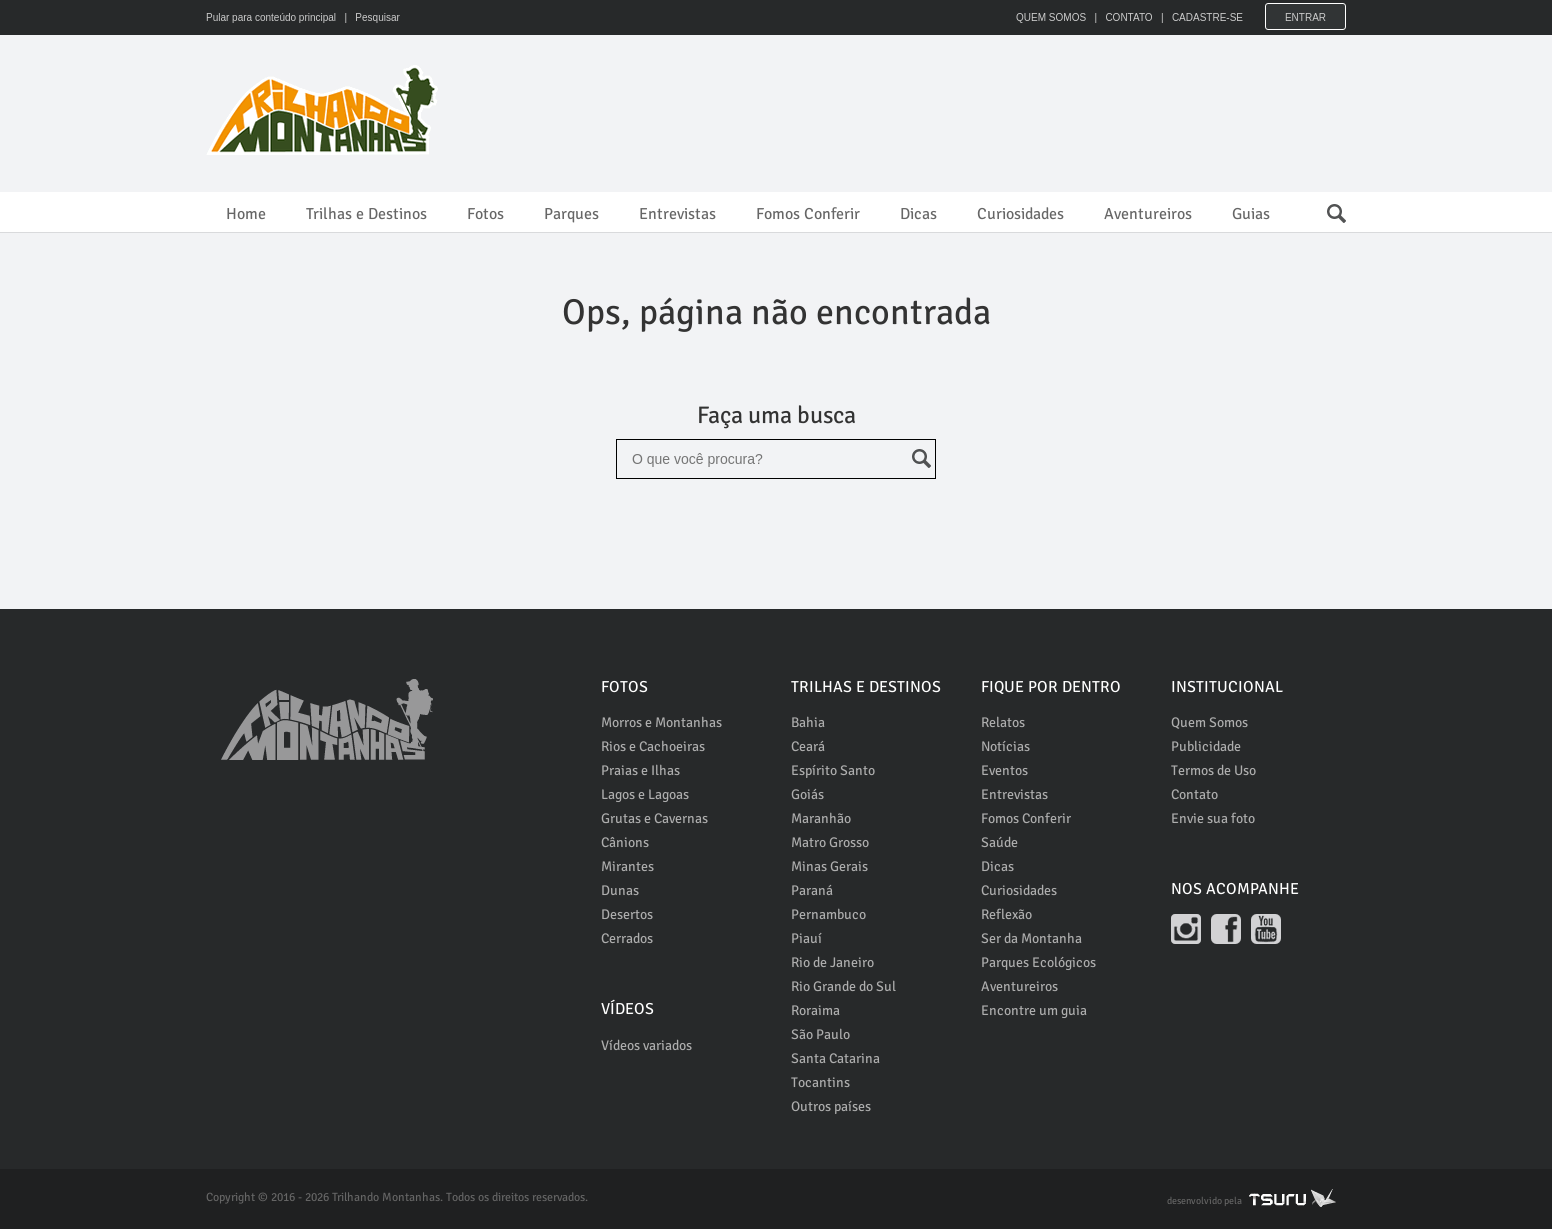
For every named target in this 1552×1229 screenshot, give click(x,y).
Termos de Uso (1213, 770)
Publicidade (1206, 746)
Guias (1251, 214)
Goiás (807, 794)
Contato (1194, 794)
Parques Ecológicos (1038, 962)
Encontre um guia (1034, 1010)
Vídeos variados (646, 1045)
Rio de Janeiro (832, 962)
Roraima (815, 1010)
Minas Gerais (829, 866)
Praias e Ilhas (640, 770)
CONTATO (1128, 17)
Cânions (625, 842)
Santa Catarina (835, 1058)
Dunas (620, 890)
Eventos (1004, 770)
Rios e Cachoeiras (653, 746)
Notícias (1005, 746)
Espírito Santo (833, 770)
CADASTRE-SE (1207, 17)
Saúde (999, 842)
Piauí (806, 938)
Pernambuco (828, 914)
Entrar (1305, 17)
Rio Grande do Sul (843, 986)
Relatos (1003, 722)
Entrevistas (677, 214)
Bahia (808, 722)
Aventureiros (1148, 214)
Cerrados (627, 938)
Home (246, 214)
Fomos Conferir (808, 214)
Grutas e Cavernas (654, 818)
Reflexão (1006, 914)
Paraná (812, 890)
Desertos (627, 914)
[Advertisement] (982, 110)
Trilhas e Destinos (366, 214)
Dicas (918, 214)
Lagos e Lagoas (645, 794)
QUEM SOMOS (1051, 17)
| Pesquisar (369, 17)
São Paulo (820, 1034)
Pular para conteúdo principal (271, 17)
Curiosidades (1020, 214)
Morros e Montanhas (661, 722)
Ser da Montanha (1031, 938)
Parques (571, 214)
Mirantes (627, 866)
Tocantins (820, 1082)
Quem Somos (1209, 722)
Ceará (808, 746)
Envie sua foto (1213, 818)
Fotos (485, 214)
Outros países (831, 1106)
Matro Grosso (830, 842)
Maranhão (821, 818)
